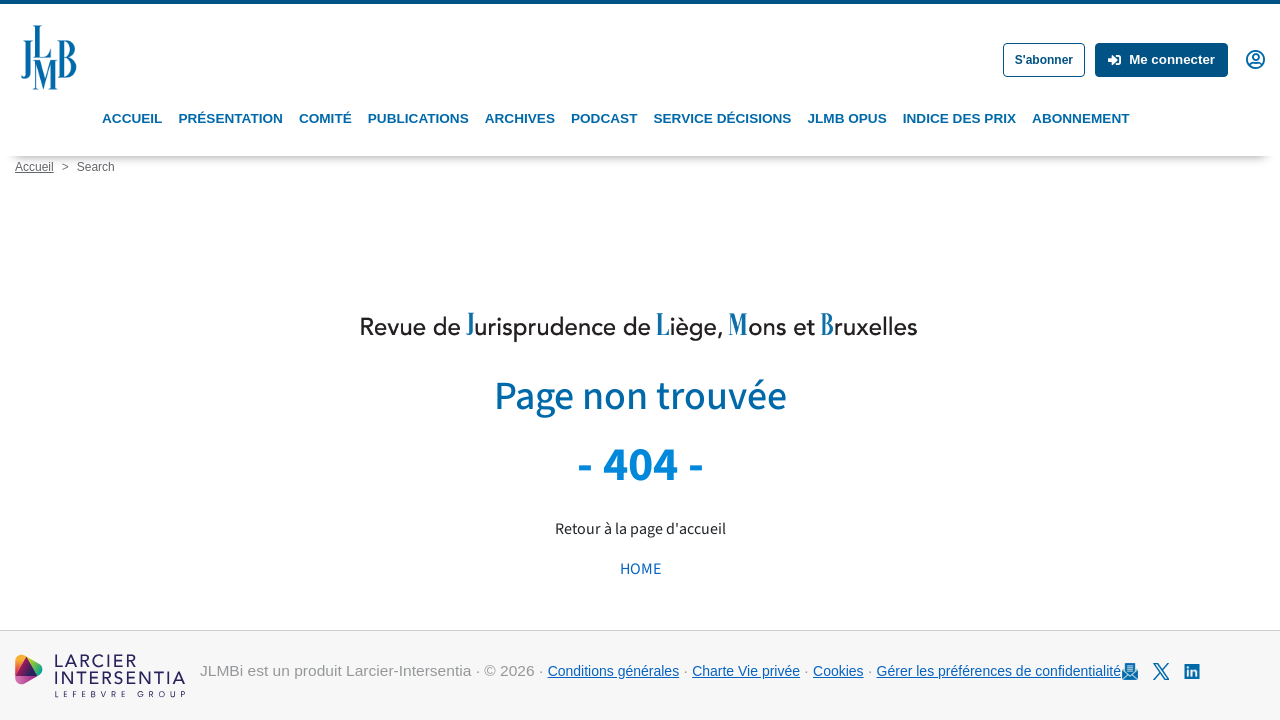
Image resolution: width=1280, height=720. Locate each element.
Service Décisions (722, 118)
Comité (325, 118)
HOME (640, 569)
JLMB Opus (846, 118)
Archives (520, 118)
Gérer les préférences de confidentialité (999, 671)
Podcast (604, 118)
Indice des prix (959, 118)
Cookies (838, 671)
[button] (1255, 58)
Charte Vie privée (746, 671)
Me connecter (1161, 59)
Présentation (230, 118)
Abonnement (1080, 118)
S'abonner (1044, 60)
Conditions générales (614, 671)
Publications (418, 118)
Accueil (132, 118)
